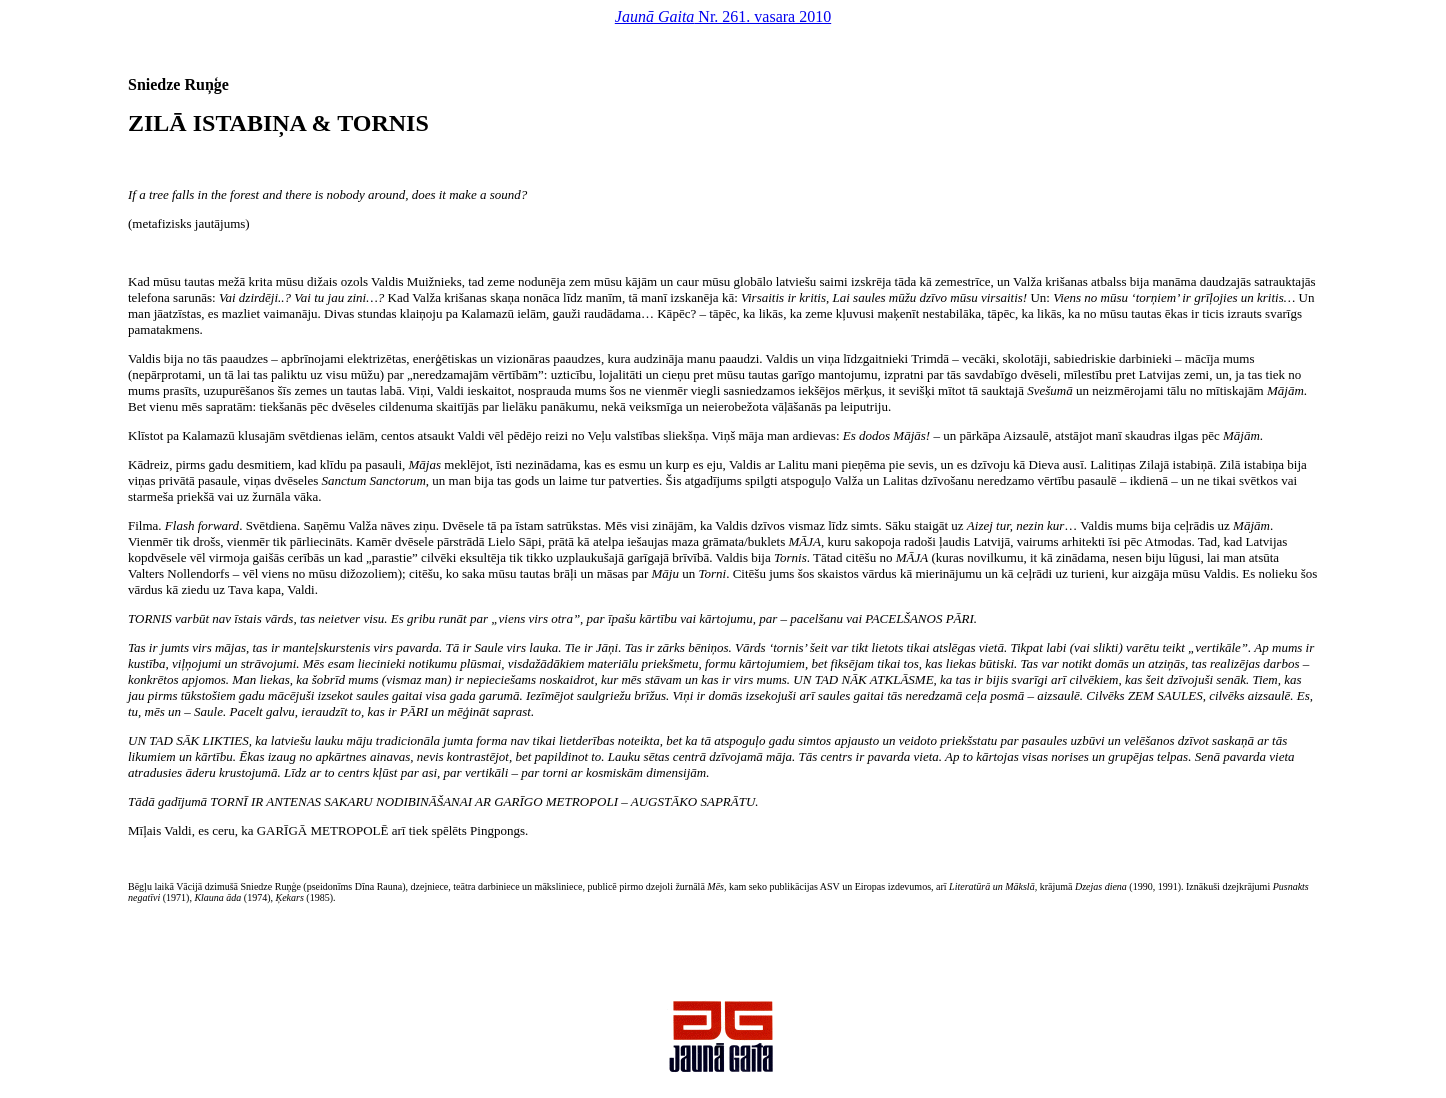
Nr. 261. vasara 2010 (723, 16)
